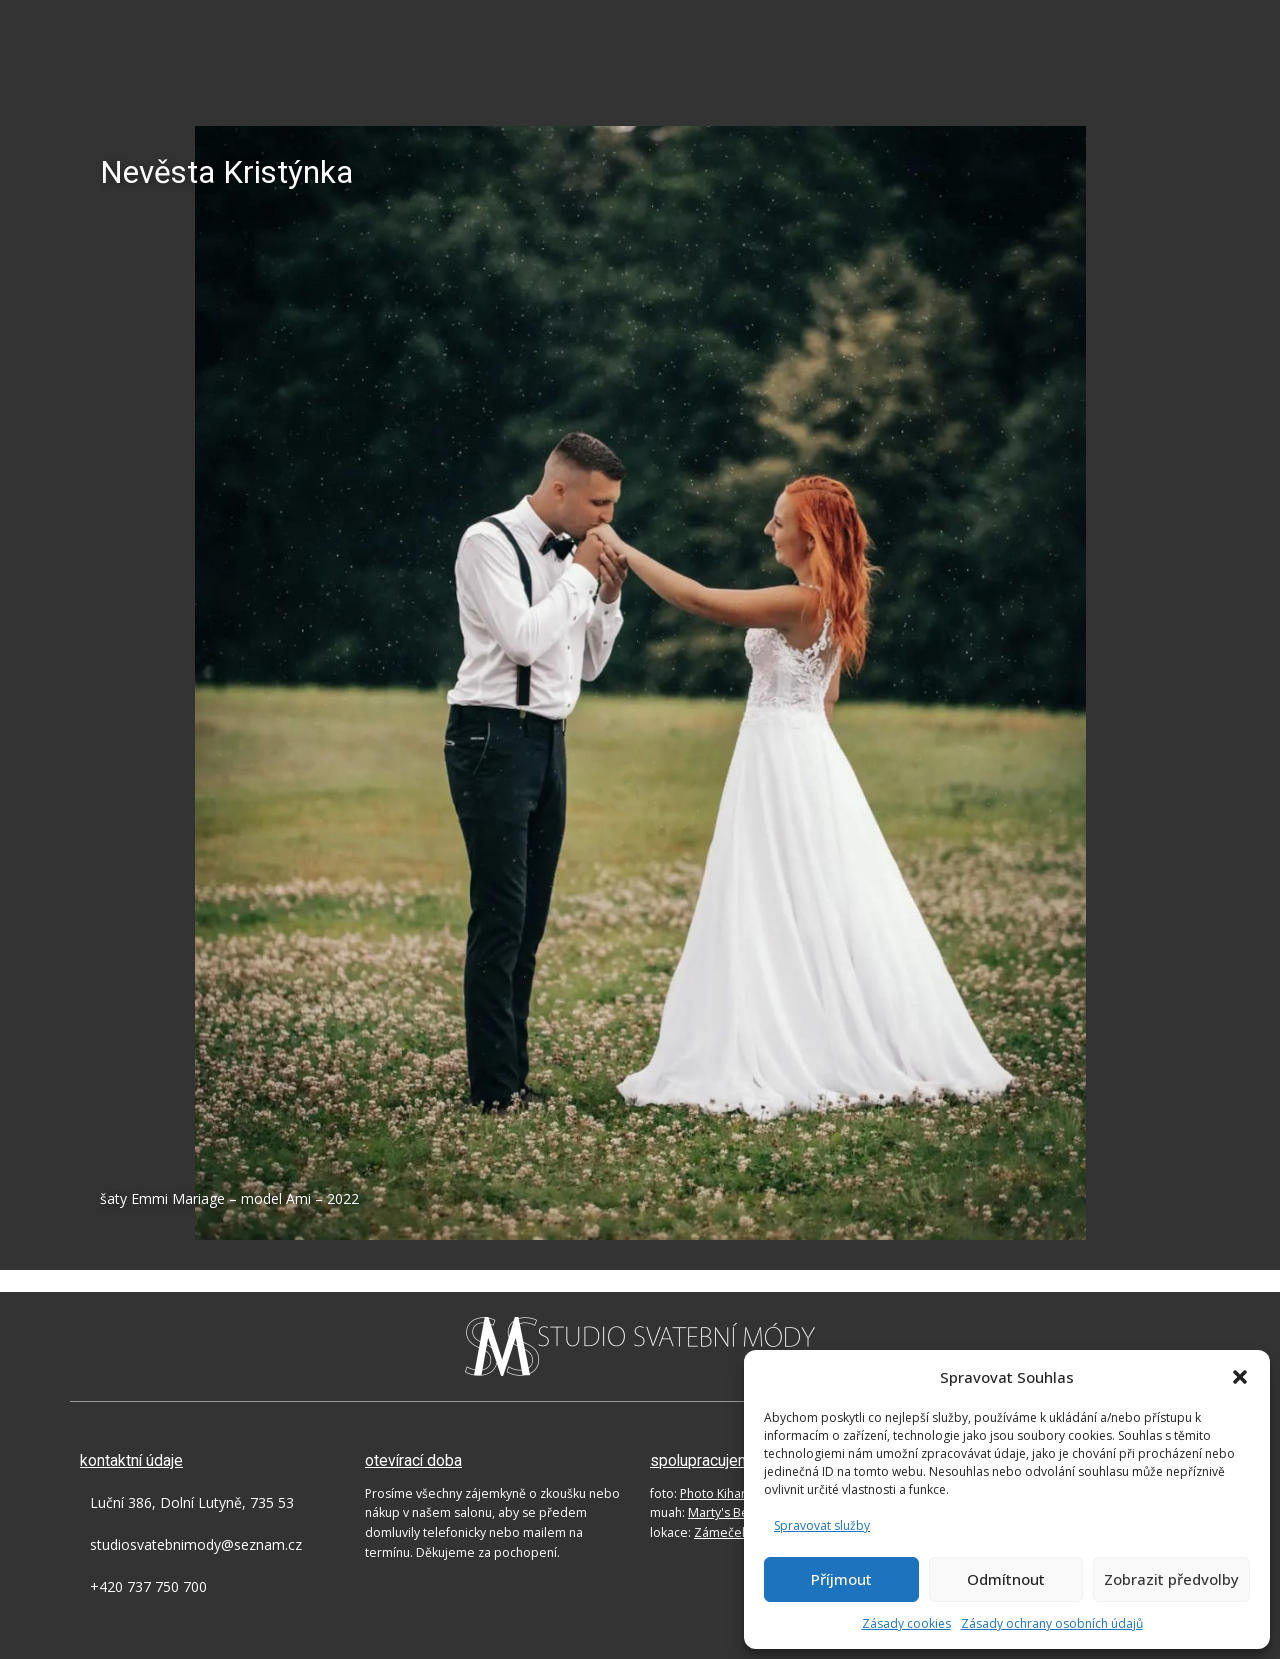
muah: (711, 1512)
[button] (1240, 1377)
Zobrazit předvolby (1171, 1579)
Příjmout (841, 1579)
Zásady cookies (906, 1623)
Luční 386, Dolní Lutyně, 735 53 (192, 1502)
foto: (701, 1493)
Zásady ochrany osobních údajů (1052, 1623)
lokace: (728, 1532)
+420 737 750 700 (148, 1586)
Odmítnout (1006, 1579)
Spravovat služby (822, 1525)
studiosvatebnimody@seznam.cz (196, 1544)
